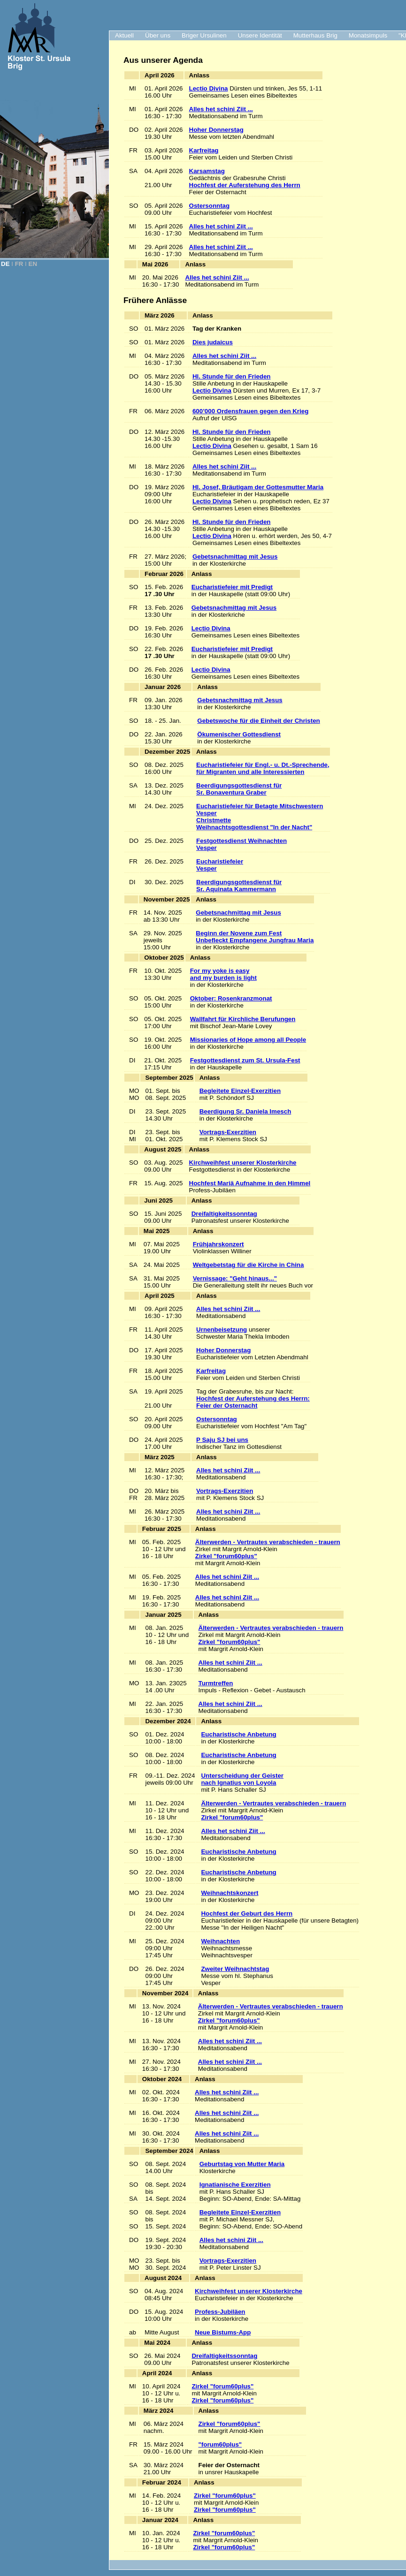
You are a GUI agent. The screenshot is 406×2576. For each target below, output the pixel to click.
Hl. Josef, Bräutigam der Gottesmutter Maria (257, 487)
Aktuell (124, 35)
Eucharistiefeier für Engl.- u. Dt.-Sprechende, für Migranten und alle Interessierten (262, 768)
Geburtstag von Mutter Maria (241, 2163)
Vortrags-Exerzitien (227, 1132)
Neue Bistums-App (223, 2332)
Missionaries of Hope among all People (248, 1039)
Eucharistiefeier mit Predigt (232, 587)
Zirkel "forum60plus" (226, 1556)
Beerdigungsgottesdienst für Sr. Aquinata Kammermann (239, 886)
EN (33, 263)
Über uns (157, 35)
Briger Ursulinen (204, 35)
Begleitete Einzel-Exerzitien (240, 1090)
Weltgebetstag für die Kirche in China (248, 1264)
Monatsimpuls (368, 35)
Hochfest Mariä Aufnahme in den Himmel (250, 1183)
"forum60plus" (220, 2444)
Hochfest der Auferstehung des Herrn (244, 185)
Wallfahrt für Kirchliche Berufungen (243, 1019)
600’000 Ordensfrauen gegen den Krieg (250, 411)
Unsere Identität (260, 35)
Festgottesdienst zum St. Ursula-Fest (245, 1060)
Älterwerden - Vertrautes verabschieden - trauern (267, 1542)
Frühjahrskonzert (218, 1244)
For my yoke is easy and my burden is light (223, 974)
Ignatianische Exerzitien (235, 2184)
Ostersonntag (209, 205)
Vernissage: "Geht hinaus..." (235, 1278)
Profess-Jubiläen (220, 2311)
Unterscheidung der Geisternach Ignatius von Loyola (242, 1779)
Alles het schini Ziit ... (221, 109)
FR (19, 263)
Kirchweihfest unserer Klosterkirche (243, 1162)
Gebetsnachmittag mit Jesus (234, 556)
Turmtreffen (216, 1683)
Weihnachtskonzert (229, 1892)
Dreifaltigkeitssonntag (224, 1213)
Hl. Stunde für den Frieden (231, 376)
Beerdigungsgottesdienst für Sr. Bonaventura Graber (239, 789)
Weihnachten (220, 1941)
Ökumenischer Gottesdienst (239, 734)
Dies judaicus (212, 342)
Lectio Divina (208, 88)
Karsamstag (207, 170)
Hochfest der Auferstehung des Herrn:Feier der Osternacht (253, 1402)
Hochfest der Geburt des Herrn (246, 1913)
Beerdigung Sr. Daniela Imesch (245, 1111)
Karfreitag (204, 150)
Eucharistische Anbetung (238, 1734)
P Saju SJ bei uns (222, 1439)
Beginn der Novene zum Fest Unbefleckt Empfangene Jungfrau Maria (255, 937)
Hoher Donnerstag (216, 129)
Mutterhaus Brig (315, 35)
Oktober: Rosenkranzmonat (231, 998)
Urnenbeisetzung (221, 1329)
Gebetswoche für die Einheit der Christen (258, 720)
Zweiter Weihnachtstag (235, 1968)
